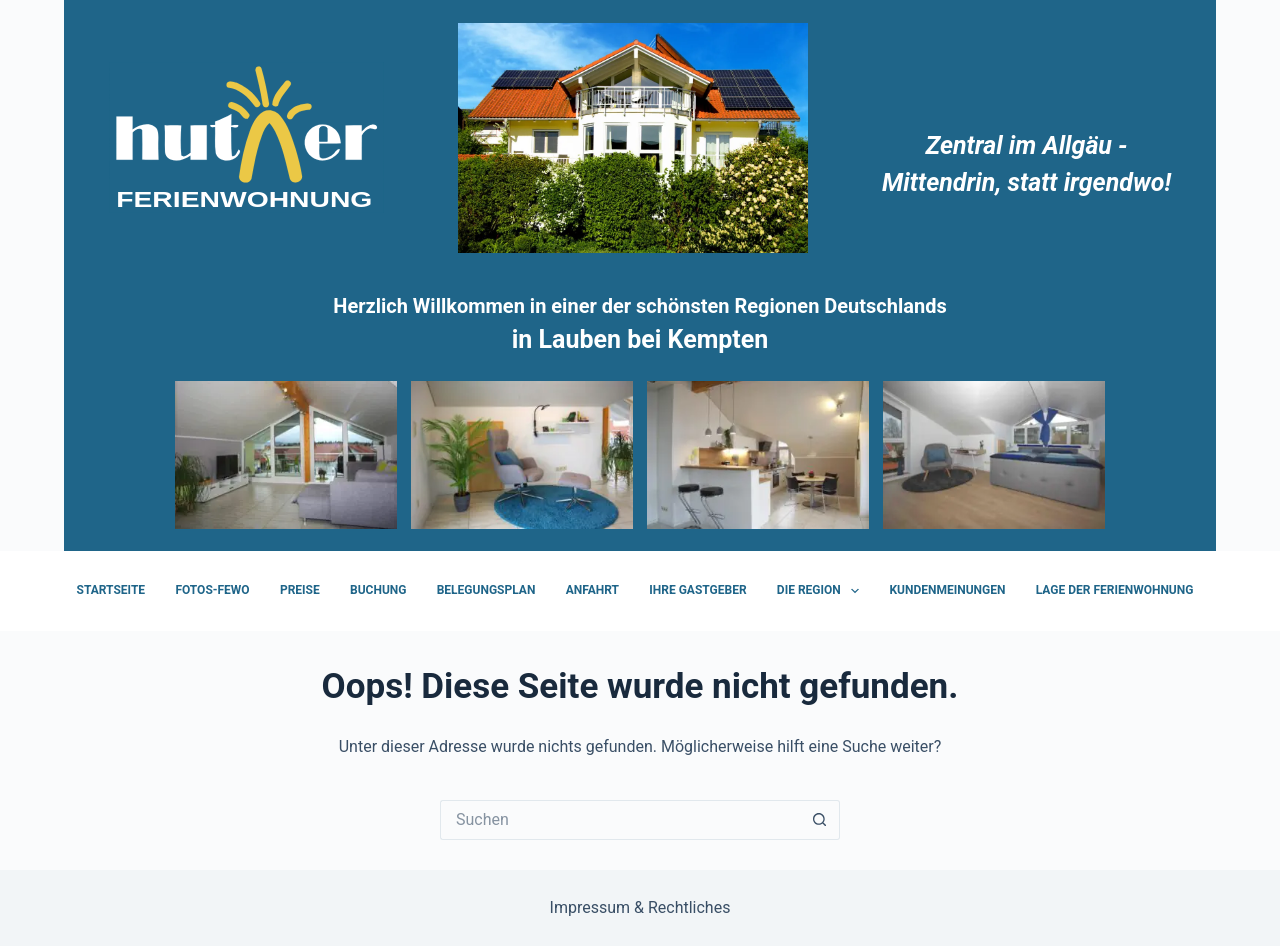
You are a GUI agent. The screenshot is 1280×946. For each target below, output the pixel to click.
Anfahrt (592, 590)
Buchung (378, 590)
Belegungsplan (486, 590)
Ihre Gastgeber (697, 590)
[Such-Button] (820, 820)
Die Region (822, 591)
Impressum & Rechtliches (640, 907)
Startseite (111, 590)
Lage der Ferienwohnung (1115, 590)
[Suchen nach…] (620, 820)
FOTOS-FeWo (212, 590)
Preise (300, 590)
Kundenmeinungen (947, 590)
